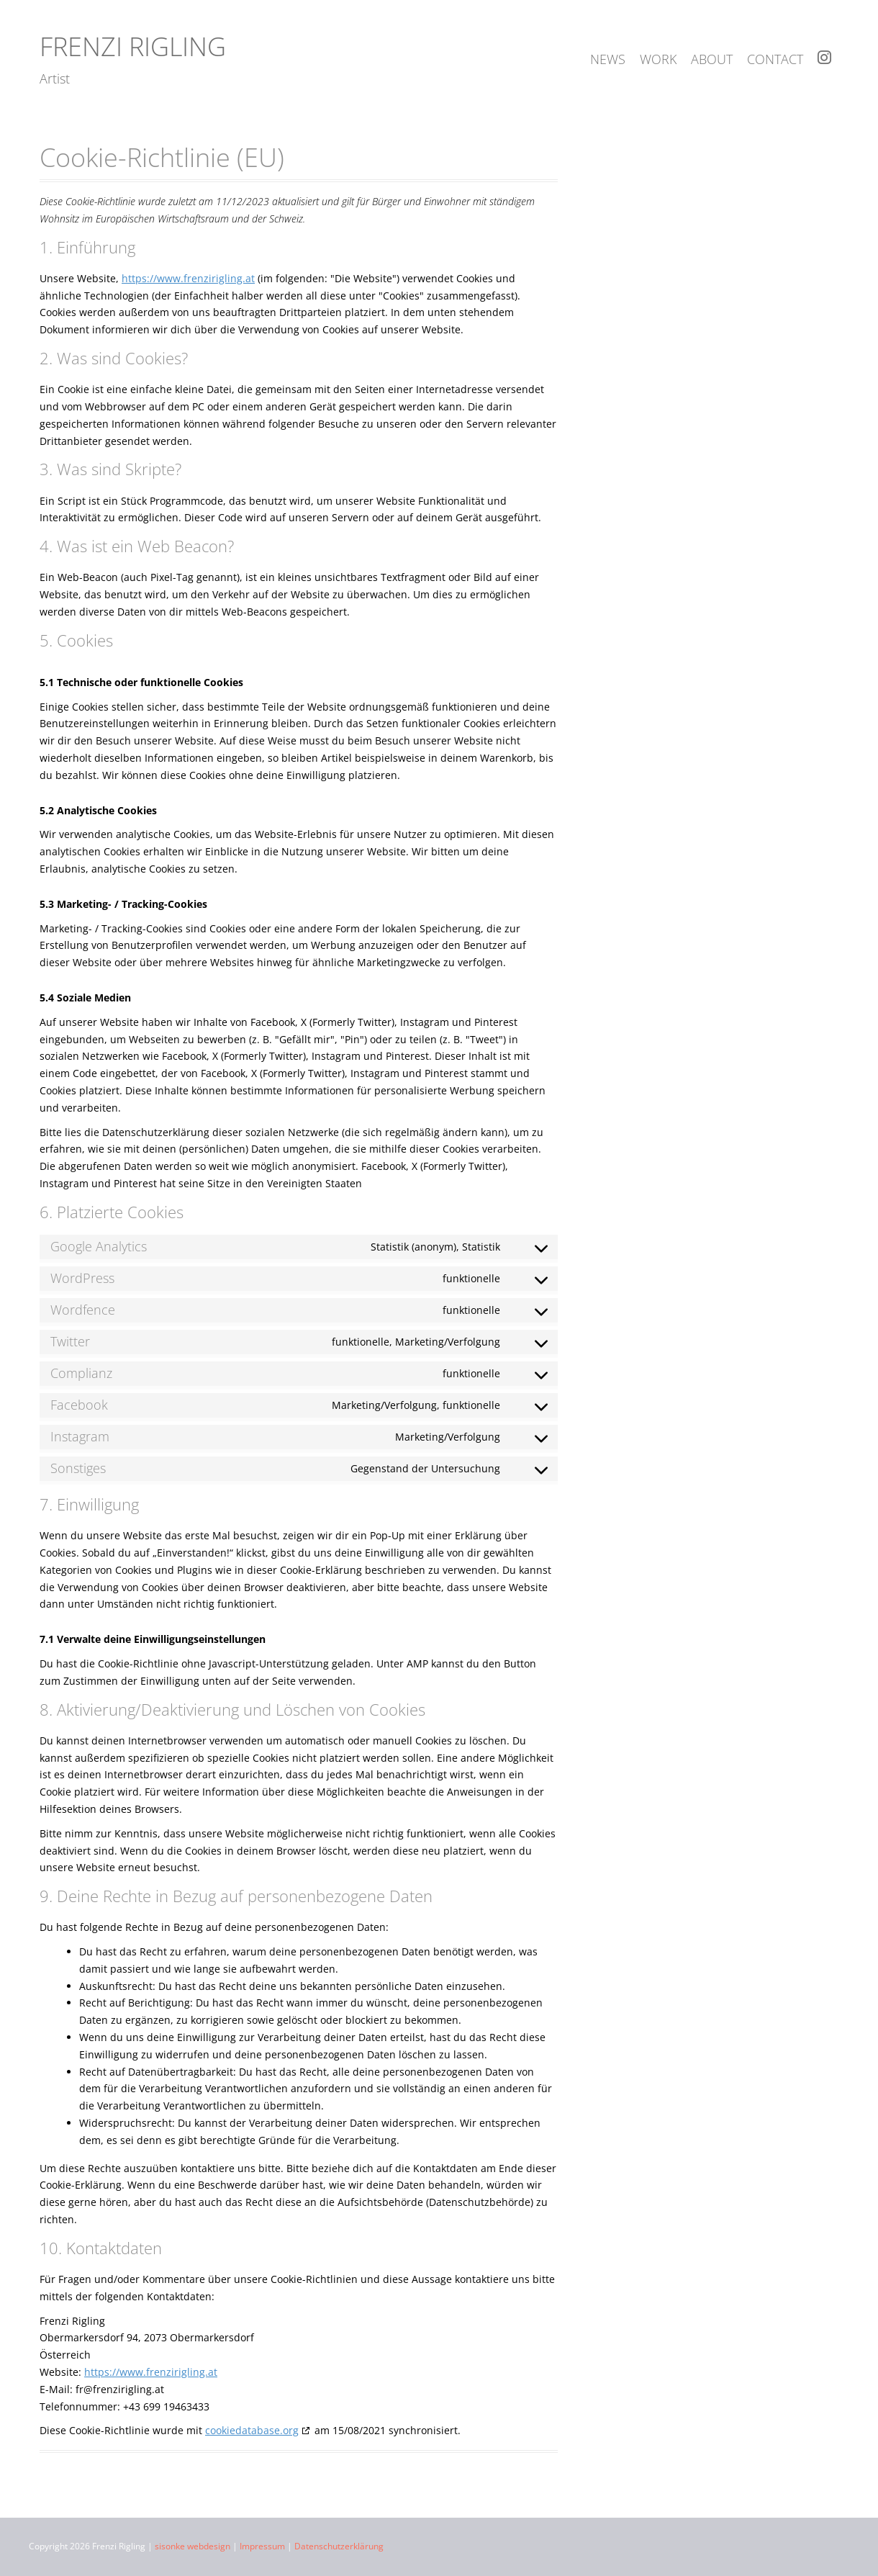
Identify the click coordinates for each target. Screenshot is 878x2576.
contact (775, 59)
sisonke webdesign (192, 2546)
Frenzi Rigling (133, 46)
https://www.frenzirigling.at (188, 278)
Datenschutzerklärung (339, 2546)
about (712, 59)
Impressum (262, 2546)
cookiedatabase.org (252, 2430)
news (607, 59)
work (658, 59)
